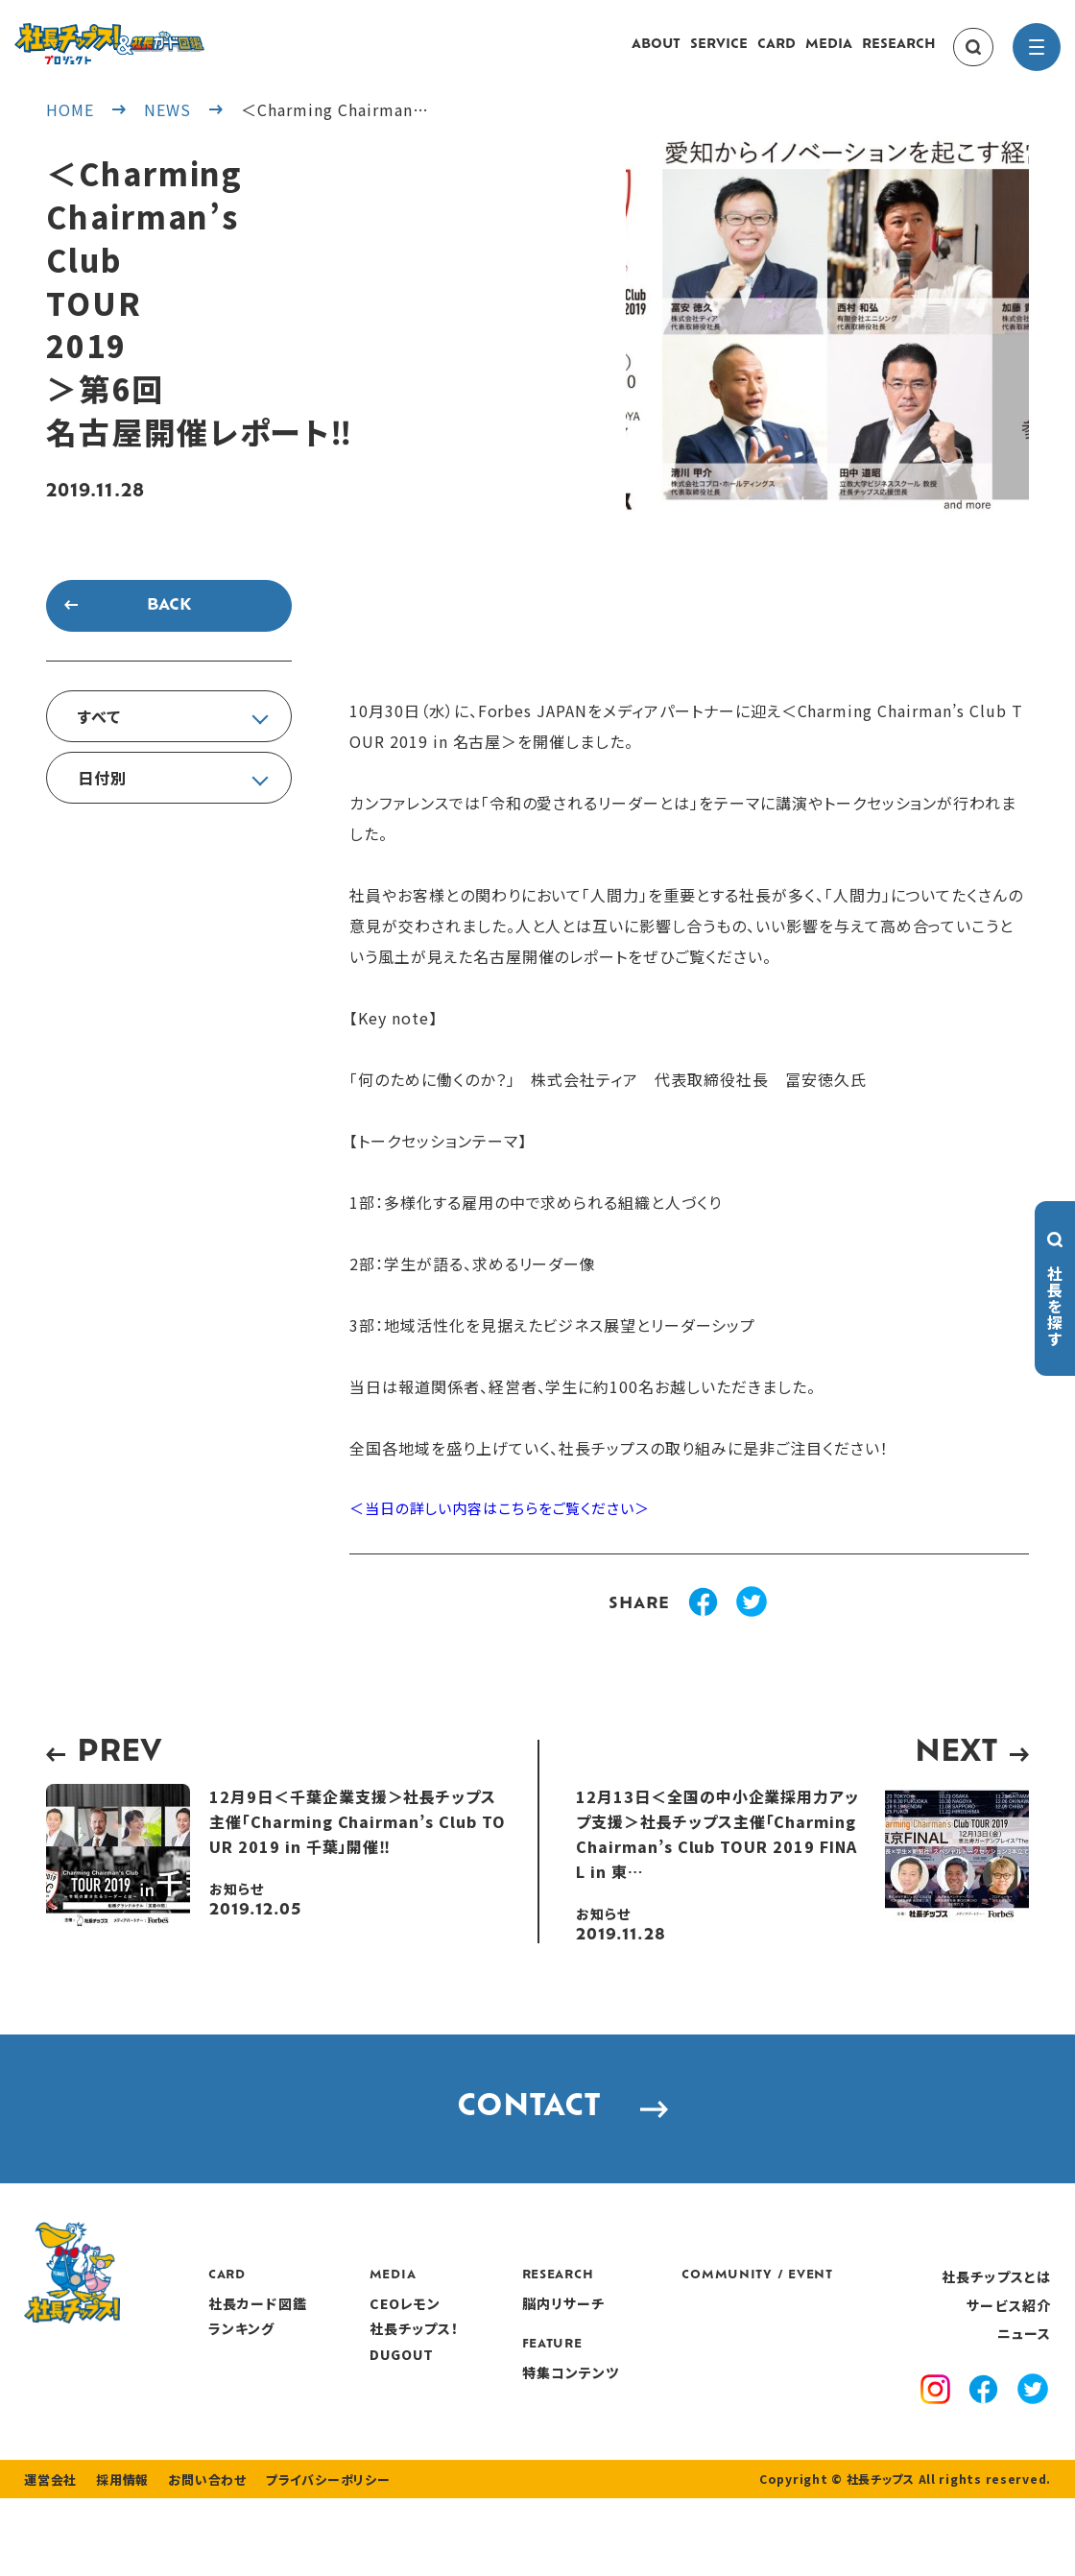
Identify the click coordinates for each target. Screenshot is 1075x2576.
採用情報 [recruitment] (116, 2556)
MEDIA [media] (828, 54)
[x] (1033, 2438)
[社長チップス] (168, 34)
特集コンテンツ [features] (674, 2419)
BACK (169, 625)
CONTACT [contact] (537, 2142)
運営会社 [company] (48, 2556)
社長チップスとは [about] (996, 2323)
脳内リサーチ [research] (666, 2350)
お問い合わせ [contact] (196, 2556)
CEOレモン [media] (512, 2350)
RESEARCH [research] (899, 54)
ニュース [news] (1024, 2380)
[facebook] (985, 2439)
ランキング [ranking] (352, 2375)
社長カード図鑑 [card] (368, 2350)
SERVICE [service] (719, 54)
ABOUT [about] (656, 54)
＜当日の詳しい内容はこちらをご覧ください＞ (510, 1528)
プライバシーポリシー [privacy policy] (309, 2556)
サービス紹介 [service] (1009, 2352)
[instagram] (938, 2438)
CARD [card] (776, 54)
